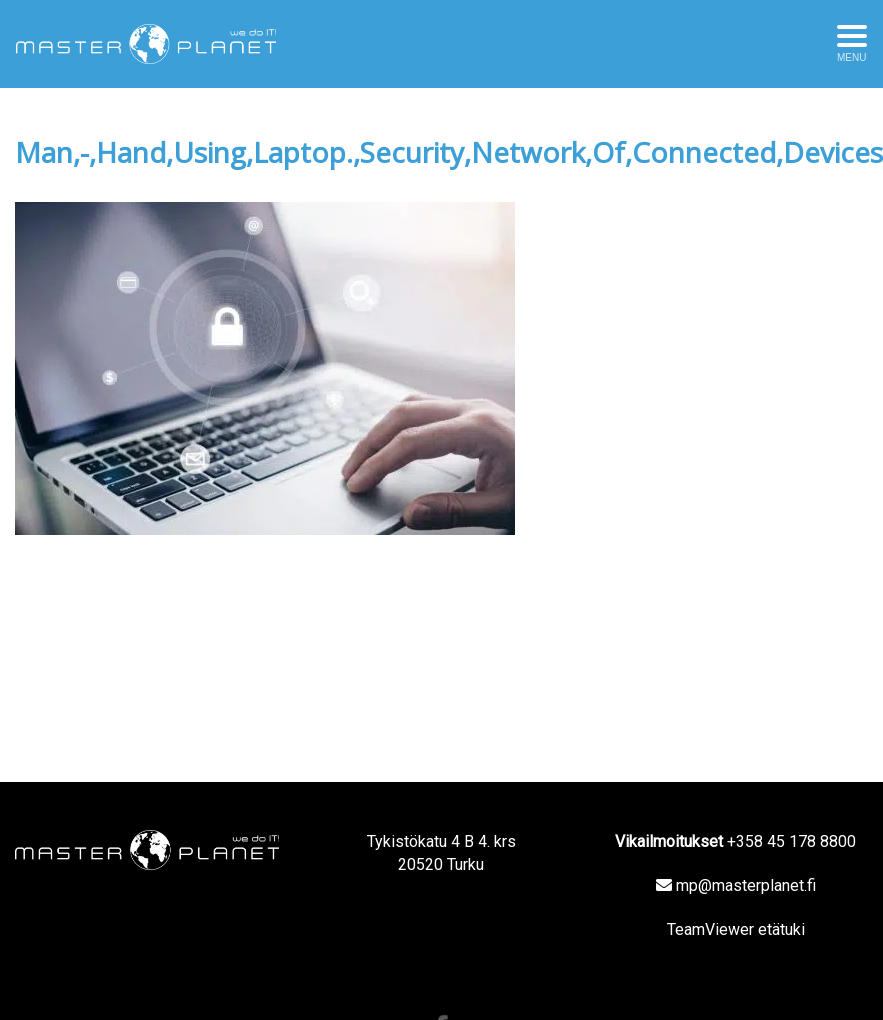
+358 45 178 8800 (791, 841)
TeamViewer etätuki (736, 929)
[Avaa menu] (852, 44)
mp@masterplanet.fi (746, 885)
